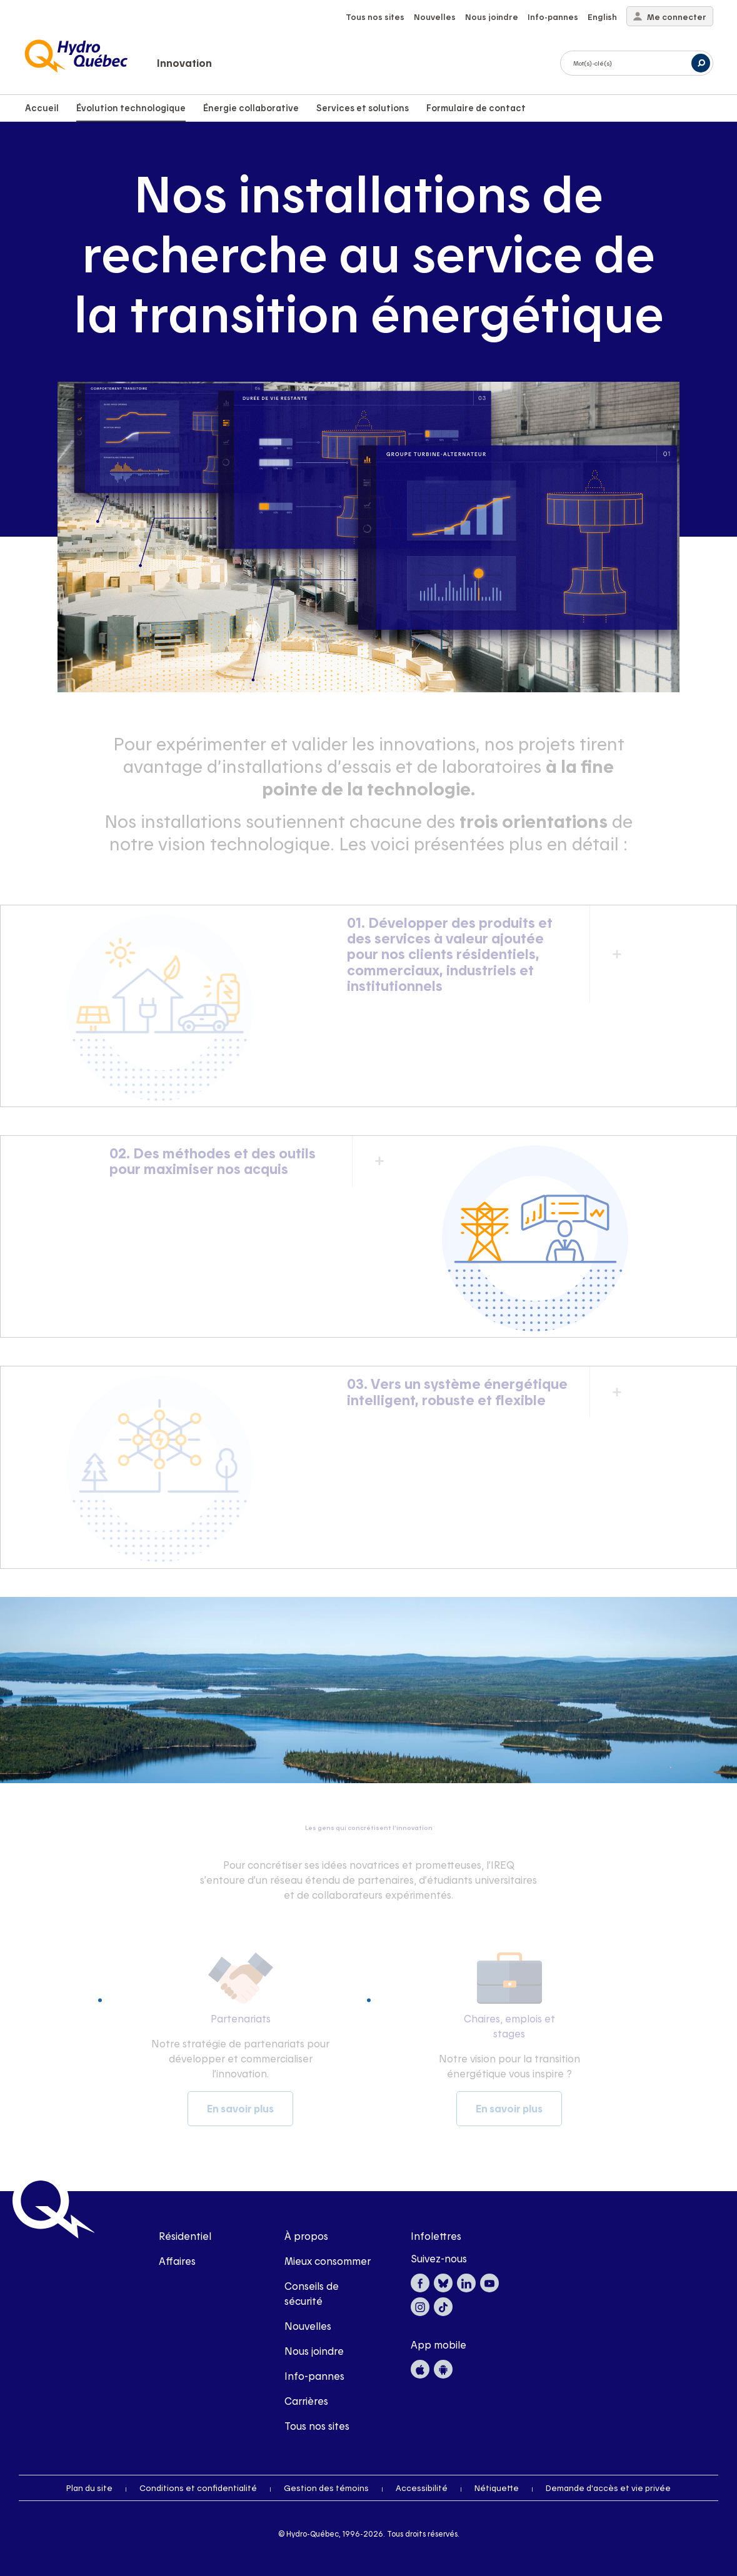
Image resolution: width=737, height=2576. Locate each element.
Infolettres (436, 2236)
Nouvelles (435, 16)
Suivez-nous (439, 2258)
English (602, 16)
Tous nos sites (375, 16)
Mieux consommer (327, 2261)
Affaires (177, 2261)
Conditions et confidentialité (198, 2487)
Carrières (306, 2401)
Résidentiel (185, 2236)
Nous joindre (491, 16)
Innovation (184, 63)
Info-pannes (553, 16)
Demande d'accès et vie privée (608, 2487)
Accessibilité (422, 2487)
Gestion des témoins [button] (326, 2487)
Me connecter (669, 16)
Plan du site (89, 2487)
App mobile (438, 2344)
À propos (306, 2236)
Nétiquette (496, 2487)
